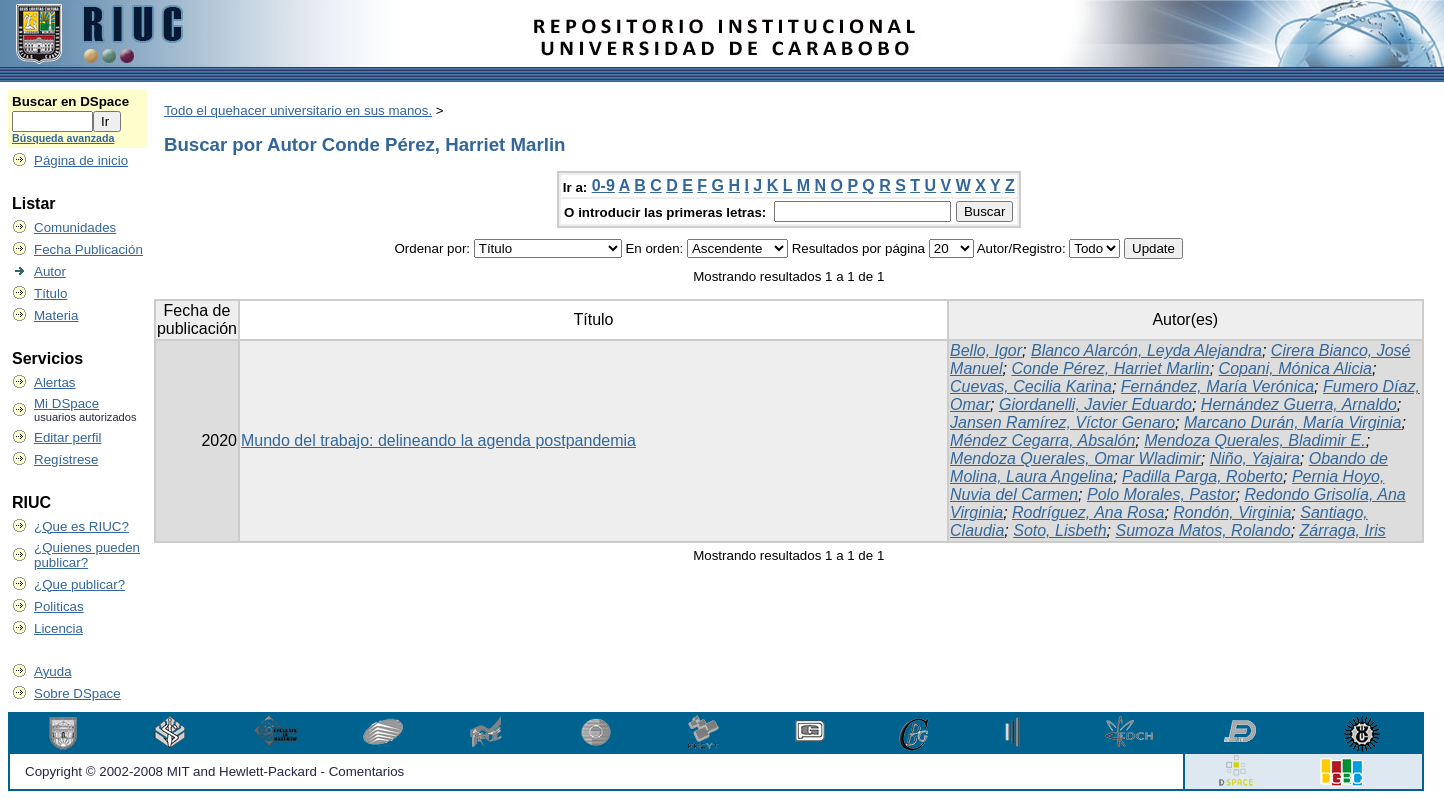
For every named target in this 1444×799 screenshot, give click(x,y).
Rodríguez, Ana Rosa (1088, 512)
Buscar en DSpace (70, 101)
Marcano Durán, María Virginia (1293, 422)
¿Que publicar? (79, 584)
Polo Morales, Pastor (1161, 494)
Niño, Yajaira (1255, 458)
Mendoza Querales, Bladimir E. (1254, 440)
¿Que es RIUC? (81, 526)
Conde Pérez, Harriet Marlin (1110, 368)
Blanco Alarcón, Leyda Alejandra (1146, 350)
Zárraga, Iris (1343, 530)
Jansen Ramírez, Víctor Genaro (1062, 422)
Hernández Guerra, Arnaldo (1299, 404)
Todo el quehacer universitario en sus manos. (298, 110)
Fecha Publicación (88, 249)
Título (50, 293)
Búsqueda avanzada (63, 138)
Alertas (54, 382)
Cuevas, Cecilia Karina (1031, 386)
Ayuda (53, 671)
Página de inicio (81, 160)
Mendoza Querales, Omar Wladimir (1075, 458)
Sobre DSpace (77, 693)
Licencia (58, 628)
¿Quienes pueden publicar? (87, 555)
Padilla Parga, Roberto (1202, 476)
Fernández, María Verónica (1217, 386)
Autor (50, 271)
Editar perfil (67, 437)
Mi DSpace (66, 403)
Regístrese (66, 459)
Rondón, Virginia (1232, 512)
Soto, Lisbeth (1059, 530)
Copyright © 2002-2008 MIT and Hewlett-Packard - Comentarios (214, 771)
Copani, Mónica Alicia (1295, 368)
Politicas (59, 606)
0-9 (603, 185)
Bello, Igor (986, 350)
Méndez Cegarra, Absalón (1042, 440)
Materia (56, 315)
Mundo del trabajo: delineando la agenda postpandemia (438, 440)
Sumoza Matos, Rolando (1203, 530)
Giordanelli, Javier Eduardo (1095, 404)
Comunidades (75, 227)
